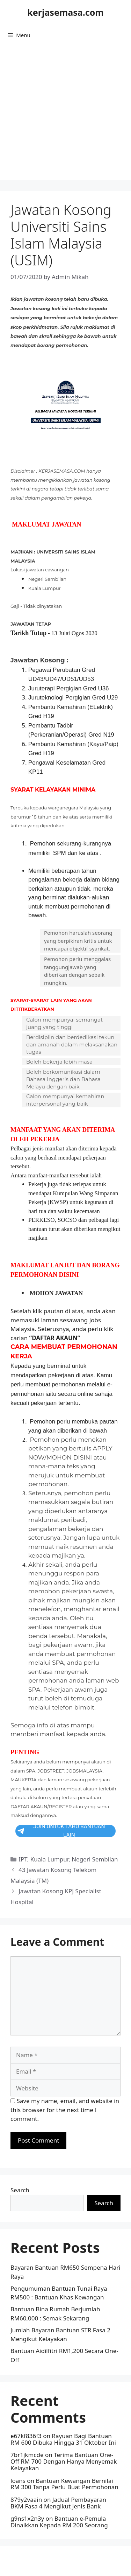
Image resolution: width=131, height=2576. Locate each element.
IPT (23, 1859)
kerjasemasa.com (65, 12)
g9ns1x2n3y (27, 2518)
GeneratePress (65, 2564)
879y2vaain (26, 2499)
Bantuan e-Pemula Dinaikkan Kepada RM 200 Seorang (59, 2521)
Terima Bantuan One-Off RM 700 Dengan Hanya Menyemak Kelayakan (63, 2461)
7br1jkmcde (27, 2455)
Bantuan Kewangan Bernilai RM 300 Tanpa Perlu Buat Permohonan (64, 2484)
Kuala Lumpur (49, 1859)
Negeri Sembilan (95, 1859)
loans (18, 2481)
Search (19, 2190)
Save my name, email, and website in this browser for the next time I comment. (64, 2110)
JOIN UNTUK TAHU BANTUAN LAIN (61, 1831)
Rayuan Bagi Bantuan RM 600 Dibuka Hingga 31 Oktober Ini (63, 2439)
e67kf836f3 (26, 2436)
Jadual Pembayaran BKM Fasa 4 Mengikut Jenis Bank (58, 2502)
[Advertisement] (65, 114)
